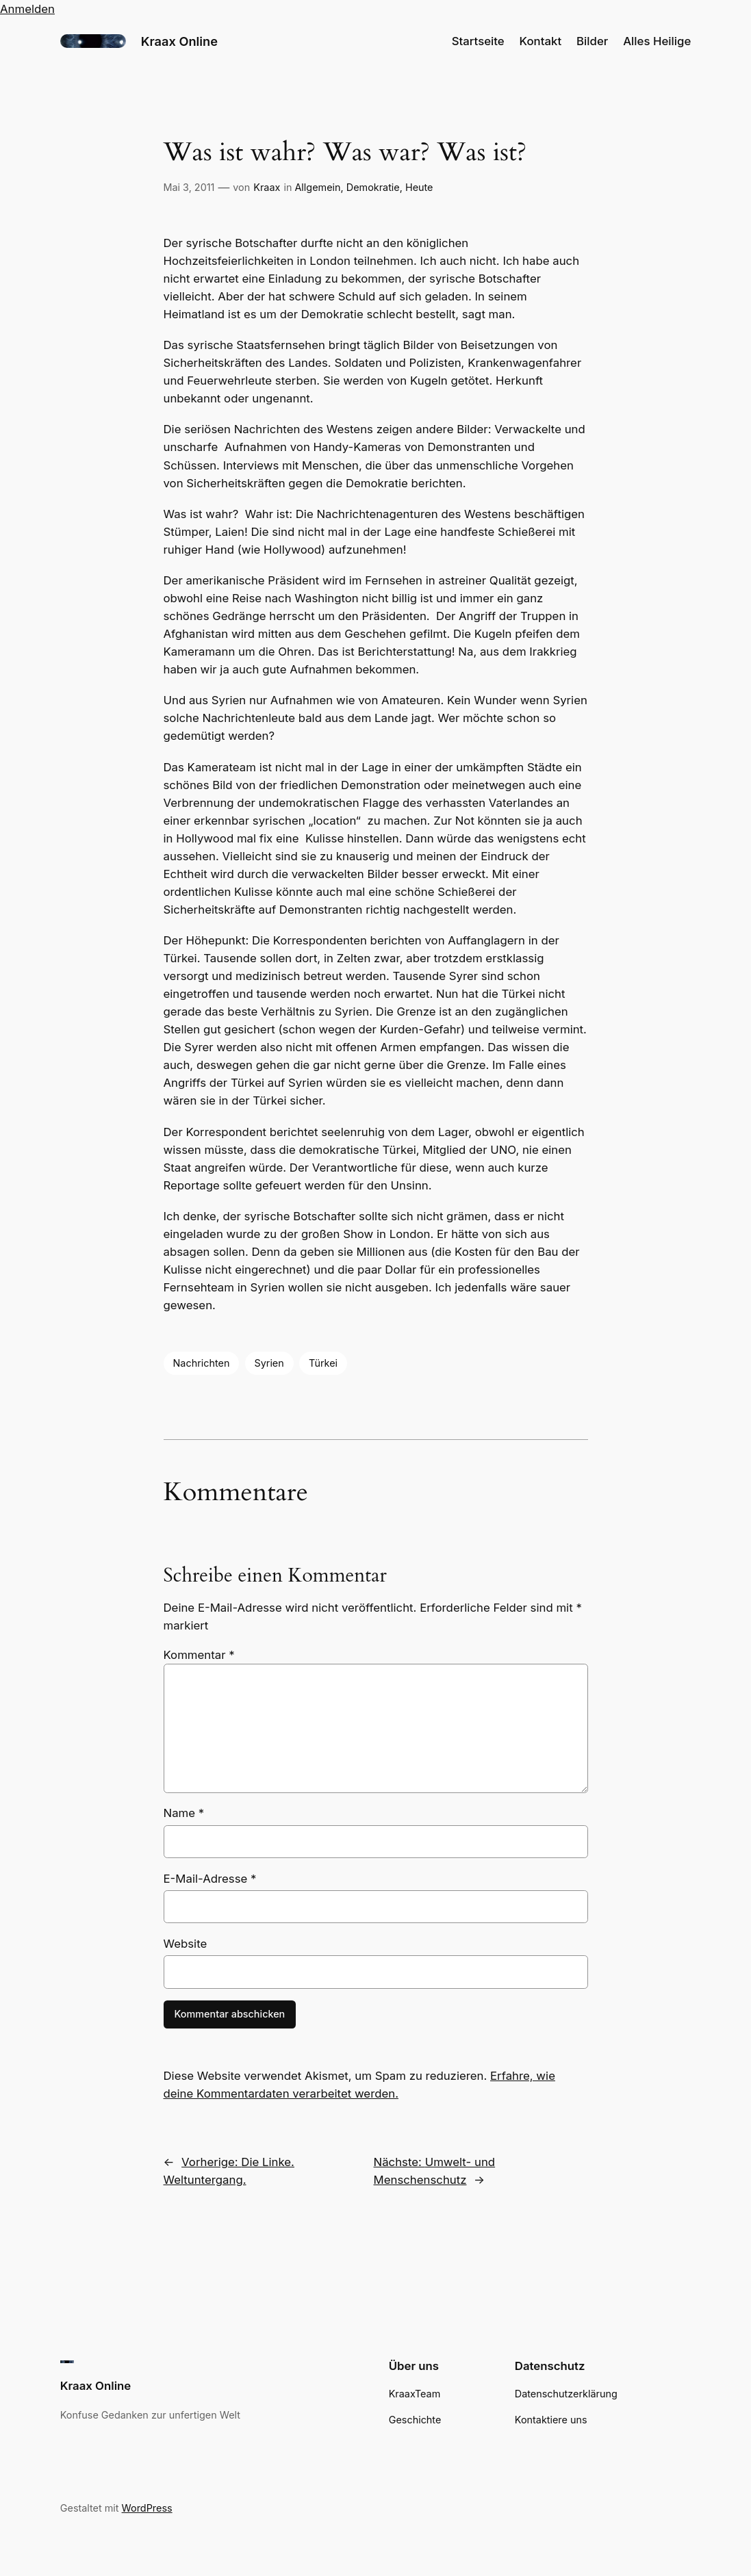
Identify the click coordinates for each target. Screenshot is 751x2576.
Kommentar (199, 1655)
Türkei (323, 1363)
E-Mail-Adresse (210, 1878)
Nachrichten (201, 1363)
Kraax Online (179, 41)
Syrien (269, 1363)
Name (184, 1813)
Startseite (478, 41)
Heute (419, 187)
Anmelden (27, 9)
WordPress (147, 2508)
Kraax (266, 187)
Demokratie (373, 187)
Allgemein (317, 187)
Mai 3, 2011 (189, 187)
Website (185, 1943)
